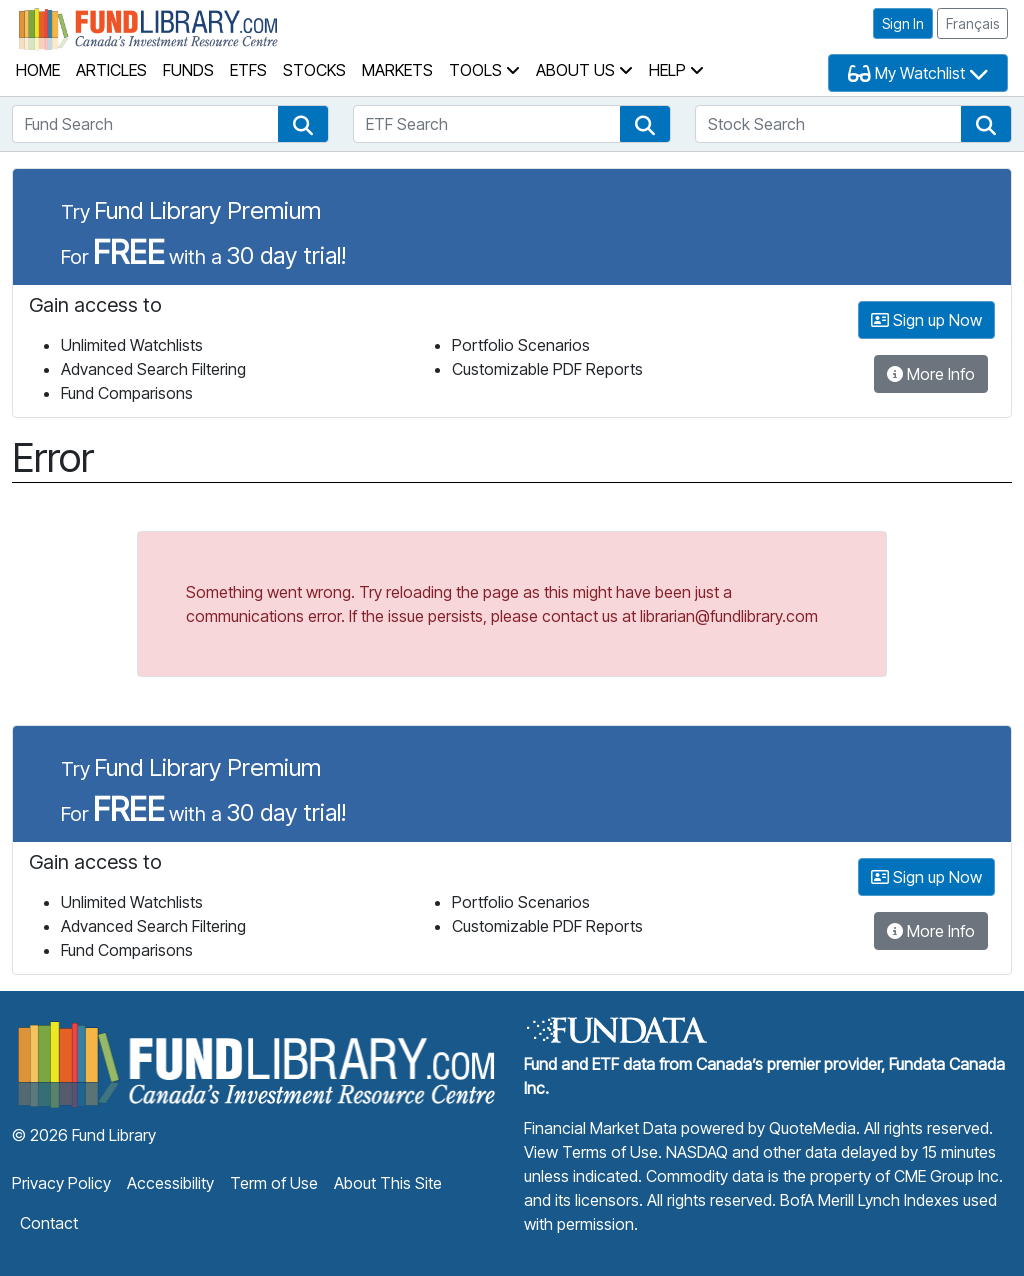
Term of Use (274, 1183)
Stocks (314, 70)
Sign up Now (926, 320)
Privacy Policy (61, 1183)
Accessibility (170, 1183)
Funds (188, 70)
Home (38, 70)
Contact (49, 1223)
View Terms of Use (591, 1152)
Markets (397, 70)
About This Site (388, 1183)
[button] (303, 124)
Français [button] (972, 23)
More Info (931, 374)
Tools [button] (484, 70)
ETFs (248, 70)
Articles (111, 70)
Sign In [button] (903, 23)
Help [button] (676, 70)
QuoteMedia (812, 1128)
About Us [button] (584, 70)
